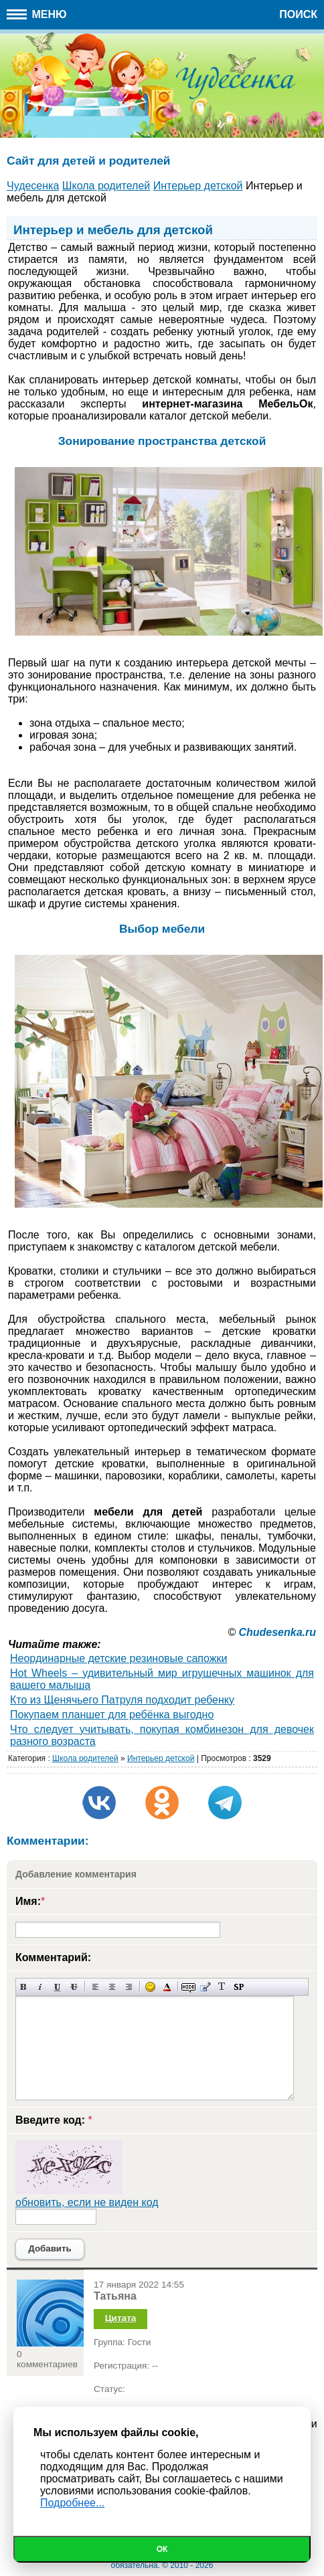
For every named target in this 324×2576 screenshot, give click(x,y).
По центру (112, 1987)
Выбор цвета (167, 1987)
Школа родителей (85, 1758)
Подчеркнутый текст (57, 1987)
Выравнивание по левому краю (95, 1987)
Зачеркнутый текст (74, 1987)
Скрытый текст (188, 1987)
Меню (37, 14)
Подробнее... (72, 2502)
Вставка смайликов (150, 1987)
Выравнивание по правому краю (129, 1987)
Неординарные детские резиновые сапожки (118, 1658)
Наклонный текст (40, 1987)
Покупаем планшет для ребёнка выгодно (112, 1714)
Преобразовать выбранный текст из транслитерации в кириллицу (222, 1987)
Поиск (298, 14)
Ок (162, 2549)
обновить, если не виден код (87, 2202)
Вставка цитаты (205, 1987)
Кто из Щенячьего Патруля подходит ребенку (122, 1700)
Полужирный (23, 1987)
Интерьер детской (160, 1758)
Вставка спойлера (238, 1987)
